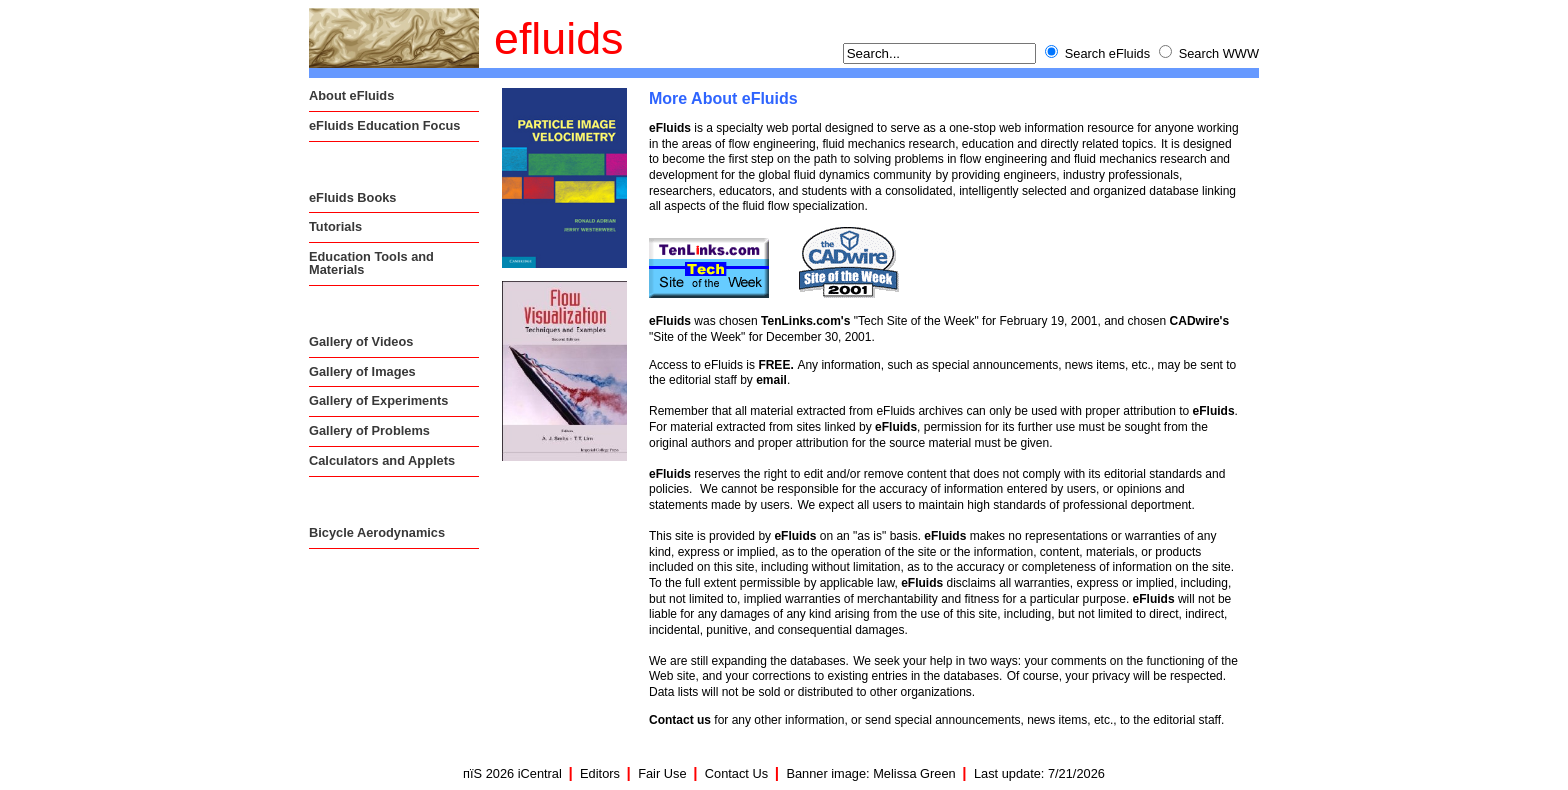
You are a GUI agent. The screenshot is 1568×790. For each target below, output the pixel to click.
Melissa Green (914, 773)
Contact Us (736, 773)
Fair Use (662, 773)
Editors (600, 773)
